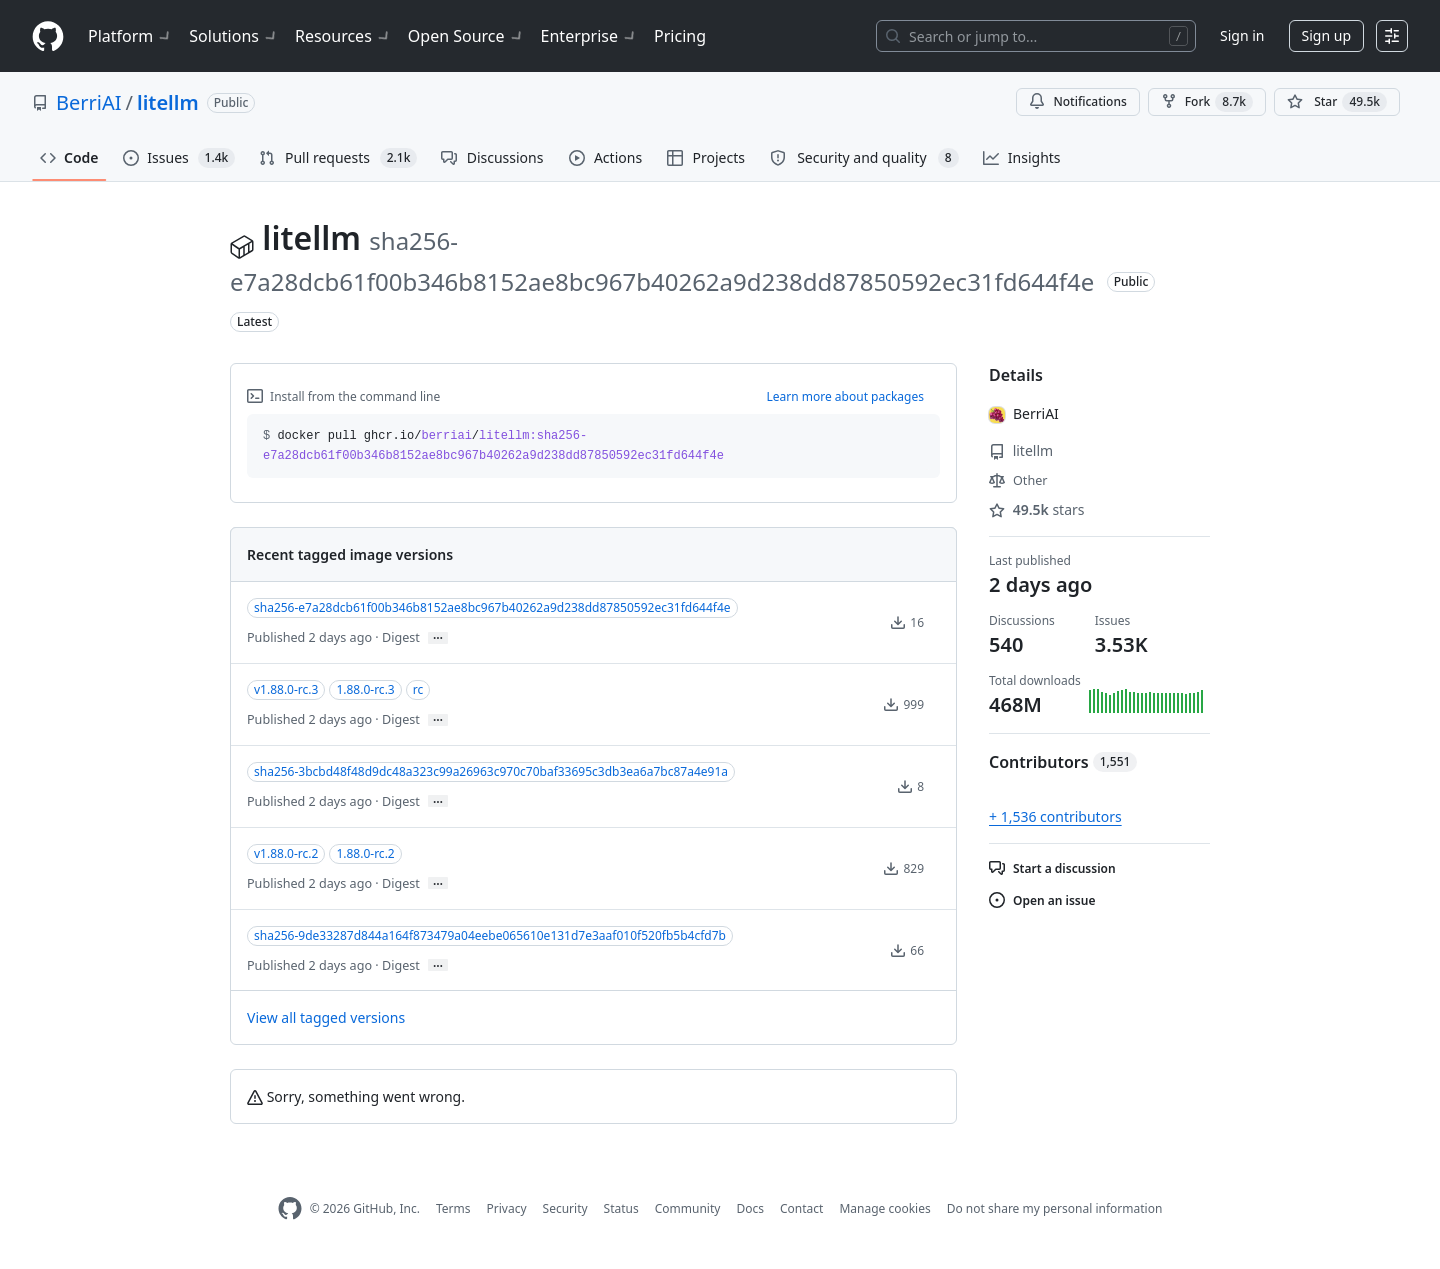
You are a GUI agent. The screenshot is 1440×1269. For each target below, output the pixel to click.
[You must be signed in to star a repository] (1337, 102)
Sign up (1326, 35)
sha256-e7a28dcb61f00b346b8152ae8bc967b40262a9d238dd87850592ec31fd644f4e (492, 607)
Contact (801, 1208)
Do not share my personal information (1055, 1208)
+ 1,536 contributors (1055, 816)
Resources (343, 36)
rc (418, 689)
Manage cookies (884, 1208)
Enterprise (589, 36)
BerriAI (89, 102)
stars (1037, 509)
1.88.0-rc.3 (365, 689)
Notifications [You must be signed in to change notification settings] (1077, 101)
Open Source (466, 36)
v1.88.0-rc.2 (286, 853)
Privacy (507, 1208)
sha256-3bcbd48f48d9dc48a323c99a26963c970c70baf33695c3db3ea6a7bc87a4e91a (491, 771)
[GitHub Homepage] (290, 1208)
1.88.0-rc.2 (365, 853)
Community (688, 1208)
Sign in (1242, 35)
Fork (1207, 102)
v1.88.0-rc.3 (286, 689)
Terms (453, 1208)
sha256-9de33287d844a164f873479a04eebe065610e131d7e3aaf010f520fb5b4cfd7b (490, 935)
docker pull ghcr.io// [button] (493, 446)
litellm (168, 102)
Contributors (1063, 762)
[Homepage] (48, 36)
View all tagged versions (326, 1017)
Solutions (234, 36)
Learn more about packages (845, 396)
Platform (130, 36)
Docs (750, 1208)
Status (621, 1208)
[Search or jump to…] (1036, 36)
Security (565, 1208)
